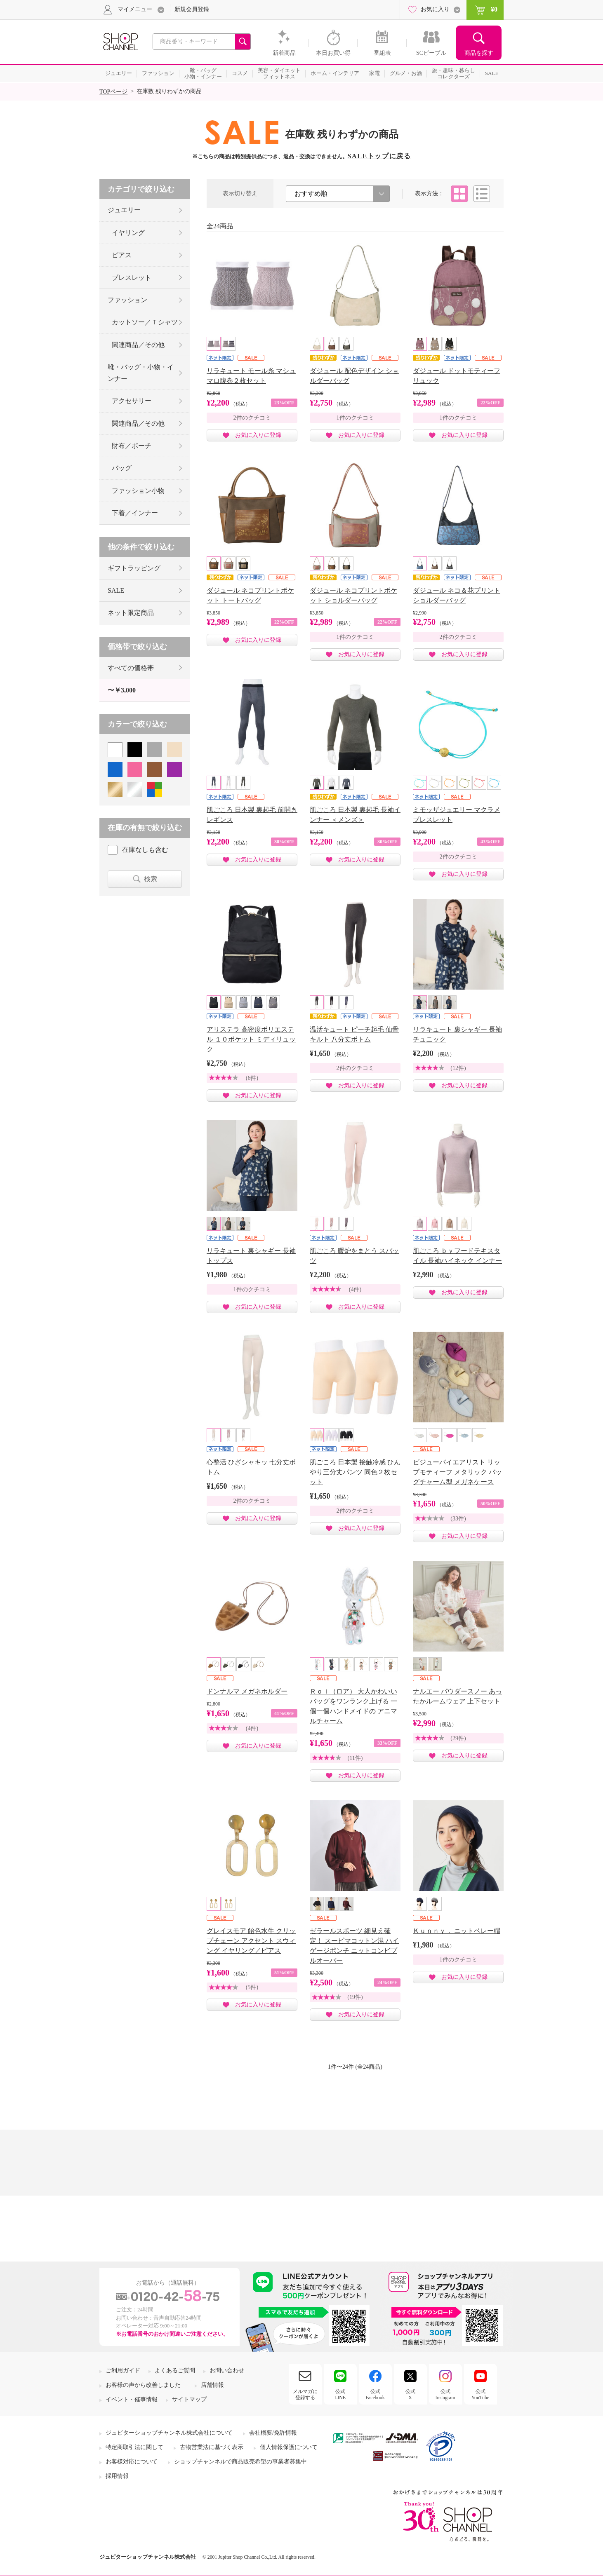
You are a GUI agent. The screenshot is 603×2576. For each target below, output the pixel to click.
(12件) (458, 1068)
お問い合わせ (227, 2370)
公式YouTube (480, 2394)
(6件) (252, 1078)
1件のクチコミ (355, 418)
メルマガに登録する (305, 2394)
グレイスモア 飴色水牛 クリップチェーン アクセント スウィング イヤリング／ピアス (251, 1940)
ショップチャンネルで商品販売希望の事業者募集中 (240, 2462)
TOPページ (113, 92)
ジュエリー (124, 209)
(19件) (355, 1997)
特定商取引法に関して (134, 2447)
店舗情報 (212, 2385)
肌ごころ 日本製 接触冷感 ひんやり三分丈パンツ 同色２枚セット (355, 1472)
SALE (116, 590)
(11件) (355, 1758)
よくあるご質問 (175, 2370)
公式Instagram (445, 2394)
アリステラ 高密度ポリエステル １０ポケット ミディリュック (251, 1039)
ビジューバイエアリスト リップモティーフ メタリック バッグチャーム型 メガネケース (457, 1472)
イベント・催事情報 (132, 2399)
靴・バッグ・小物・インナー (141, 373)
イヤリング (128, 232)
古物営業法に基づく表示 (211, 2447)
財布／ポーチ (131, 445)
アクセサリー (131, 400)
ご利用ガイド (123, 2370)
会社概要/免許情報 (273, 2433)
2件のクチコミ (252, 418)
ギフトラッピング (134, 568)
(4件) (355, 1289)
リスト (481, 193)
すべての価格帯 (131, 667)
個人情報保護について (289, 2447)
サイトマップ (189, 2399)
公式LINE (340, 2394)
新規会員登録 (191, 9)
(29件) (458, 1738)
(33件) (458, 1519)
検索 (150, 878)
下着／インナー (135, 512)
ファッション (127, 299)
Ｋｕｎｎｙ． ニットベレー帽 (456, 1930)
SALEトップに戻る (379, 156)
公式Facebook (375, 2394)
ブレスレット (131, 277)
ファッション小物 (138, 490)
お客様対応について (132, 2462)
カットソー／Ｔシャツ (145, 322)
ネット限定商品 (131, 612)
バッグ (122, 468)
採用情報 (117, 2476)
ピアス (122, 254)
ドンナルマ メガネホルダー (247, 1691)
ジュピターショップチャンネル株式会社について (169, 2433)
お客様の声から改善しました (143, 2385)
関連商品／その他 (138, 344)
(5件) (252, 1987)
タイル (459, 193)
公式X (410, 2394)
